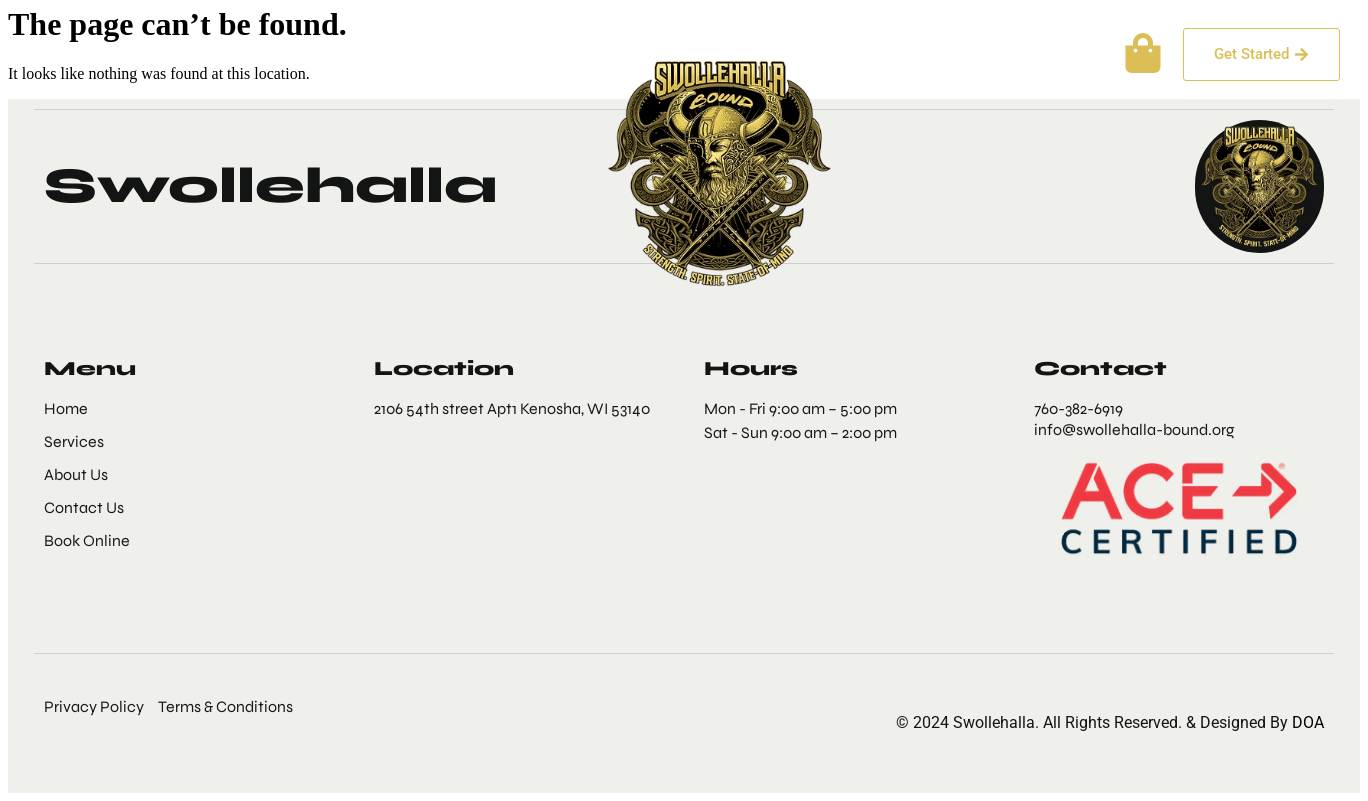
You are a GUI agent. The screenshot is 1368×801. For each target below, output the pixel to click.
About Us (171, 55)
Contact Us (399, 55)
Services (281, 55)
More (516, 55)
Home (71, 55)
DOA (1306, 722)
